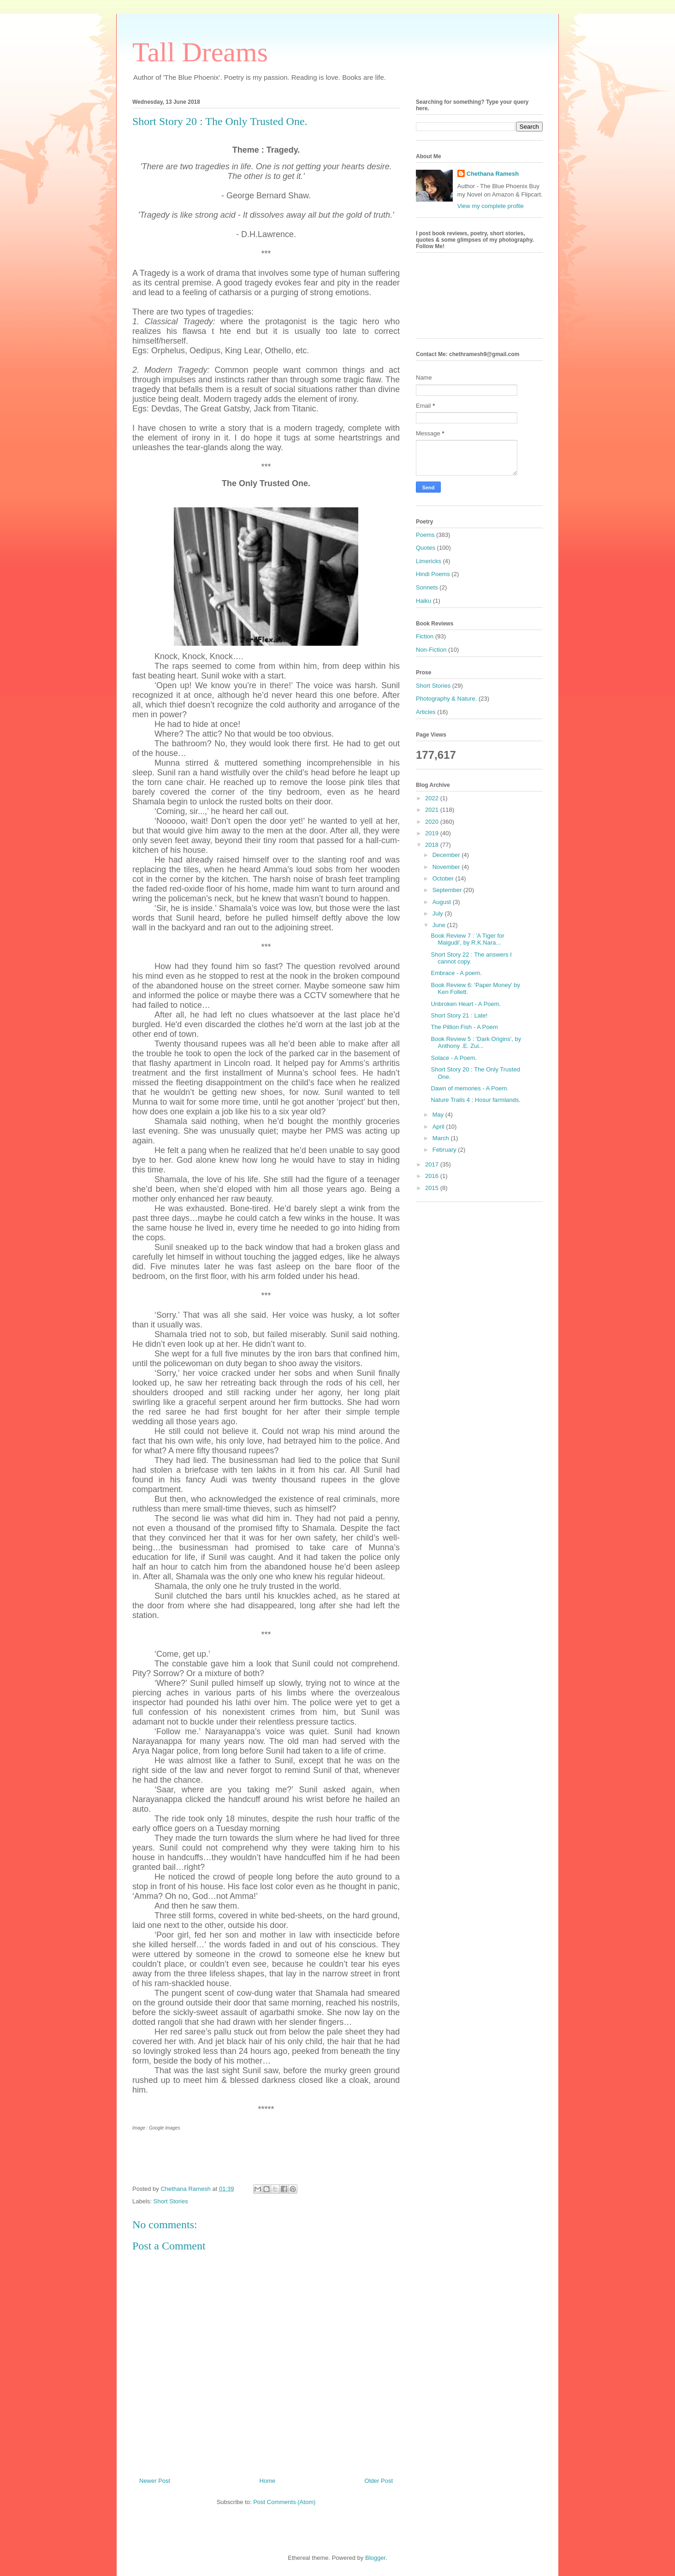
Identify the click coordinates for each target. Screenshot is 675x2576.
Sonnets (427, 587)
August (442, 901)
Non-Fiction (431, 649)
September (447, 889)
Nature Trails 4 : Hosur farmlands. (475, 1099)
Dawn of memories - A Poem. (469, 1088)
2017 (432, 1164)
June (439, 925)
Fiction (424, 636)
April (439, 1126)
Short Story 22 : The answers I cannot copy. (471, 958)
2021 (432, 809)
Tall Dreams (200, 52)
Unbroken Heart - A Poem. (466, 1003)
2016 (432, 1175)
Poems (425, 534)
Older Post (379, 2480)
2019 (432, 833)
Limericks (428, 561)
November (447, 866)
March (441, 1138)
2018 (432, 844)
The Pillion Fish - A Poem (464, 1026)
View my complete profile (490, 205)
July (438, 913)
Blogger (375, 2557)
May (438, 1114)
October (444, 878)
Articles (426, 711)
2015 (432, 1187)
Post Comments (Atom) (284, 2502)
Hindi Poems (433, 574)
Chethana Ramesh (493, 173)
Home (268, 2480)
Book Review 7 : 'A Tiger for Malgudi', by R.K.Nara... (467, 939)
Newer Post (154, 2480)
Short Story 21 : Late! (459, 1015)
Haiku (423, 600)
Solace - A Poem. (454, 1057)
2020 (432, 821)
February (445, 1149)
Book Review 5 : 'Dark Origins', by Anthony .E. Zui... (476, 1042)
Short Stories (171, 2201)
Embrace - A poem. (456, 973)
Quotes (425, 547)
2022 (432, 798)
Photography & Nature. (446, 698)
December (447, 854)
